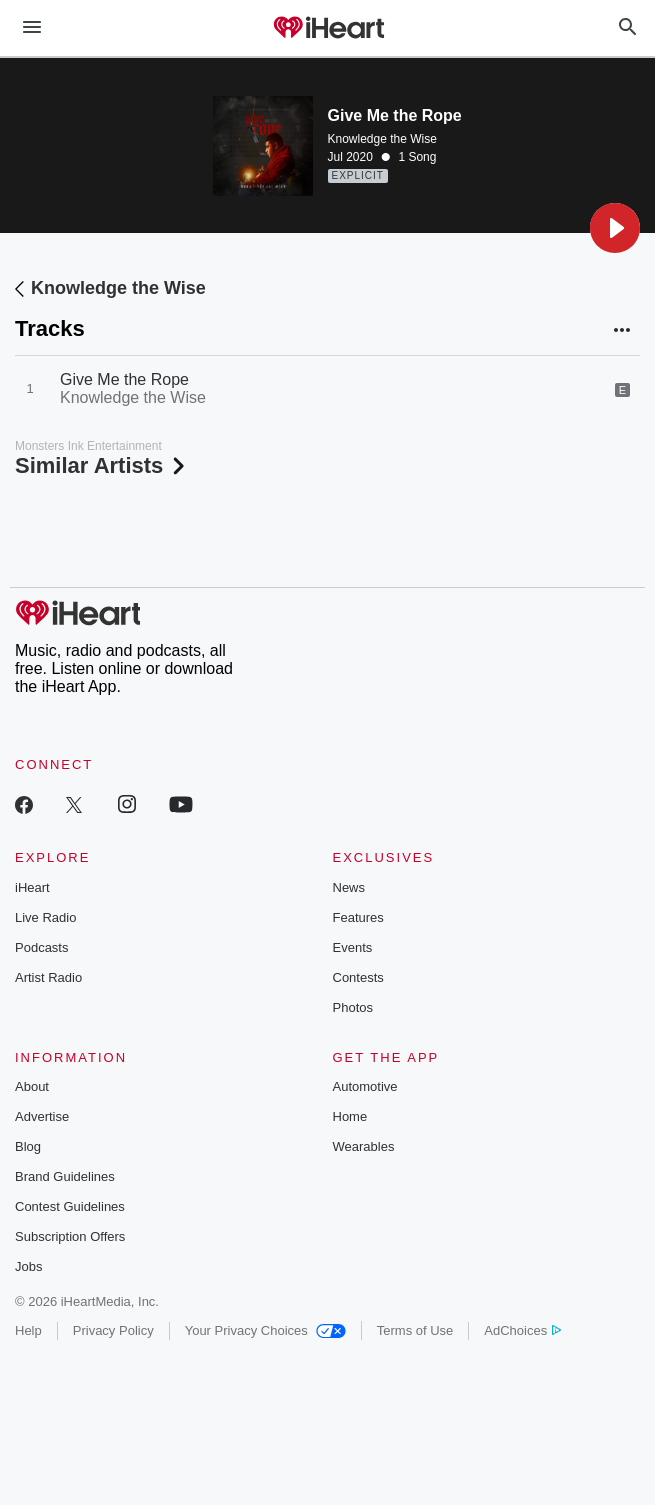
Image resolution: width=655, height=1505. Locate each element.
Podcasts (41, 947)
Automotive (365, 1086)
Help (28, 1330)
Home (350, 1116)
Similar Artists (102, 465)
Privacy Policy (113, 1330)
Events (353, 947)
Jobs (28, 1266)
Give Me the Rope (124, 379)
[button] (615, 228)
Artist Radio (48, 977)
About (32, 1086)
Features (358, 917)
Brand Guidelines (65, 1176)
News (349, 887)
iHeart (32, 887)
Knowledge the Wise (382, 139)
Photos (353, 1007)
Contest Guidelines (70, 1206)
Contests (358, 977)
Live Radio (45, 917)
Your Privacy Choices (265, 1330)
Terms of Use (415, 1330)
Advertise (42, 1116)
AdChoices (522, 1330)
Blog (28, 1146)
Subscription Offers (70, 1236)
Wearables (364, 1146)
